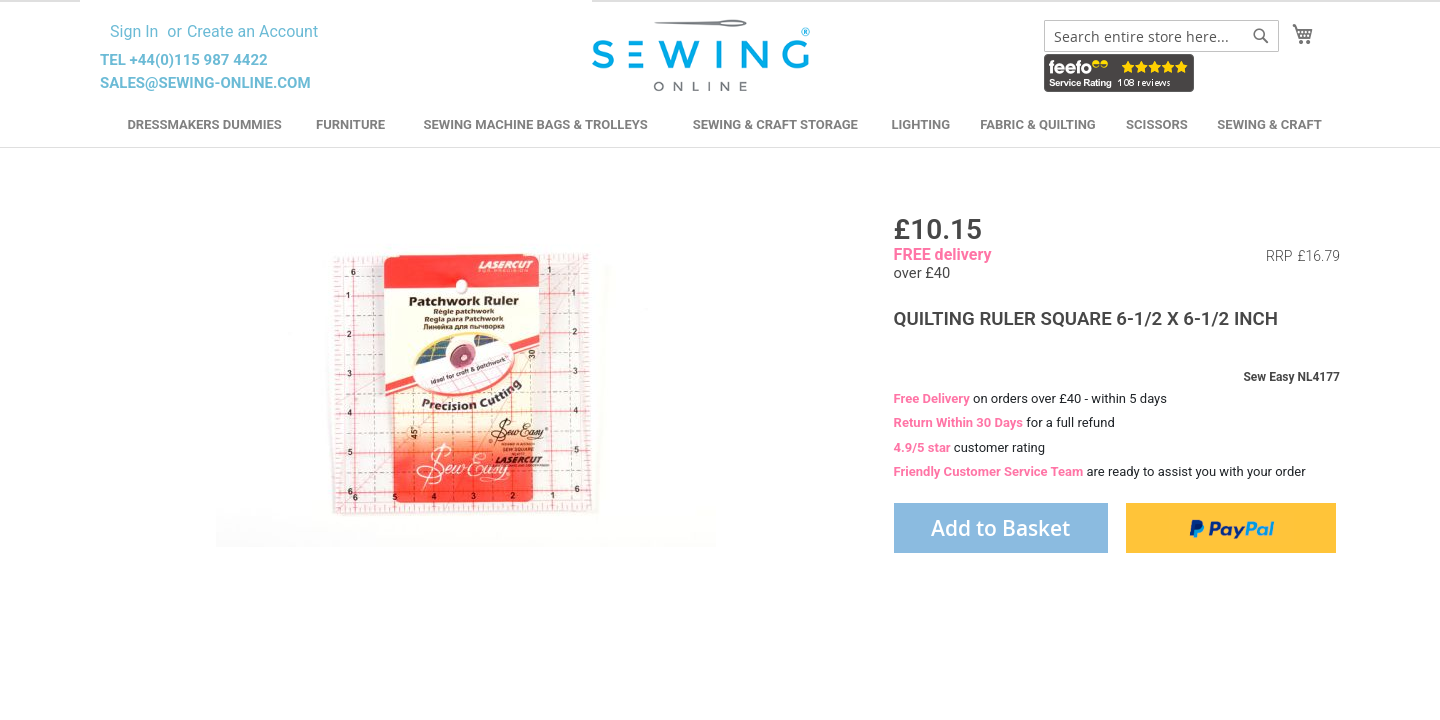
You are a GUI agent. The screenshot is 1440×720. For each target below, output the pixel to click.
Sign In (134, 31)
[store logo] (703, 56)
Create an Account (252, 31)
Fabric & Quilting (1037, 124)
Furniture (350, 124)
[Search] (1261, 36)
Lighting (921, 124)
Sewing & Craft (1269, 124)
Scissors (1157, 124)
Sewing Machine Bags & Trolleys (535, 124)
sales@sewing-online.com (205, 83)
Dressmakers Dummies (204, 124)
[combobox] (1161, 36)
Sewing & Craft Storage (775, 124)
